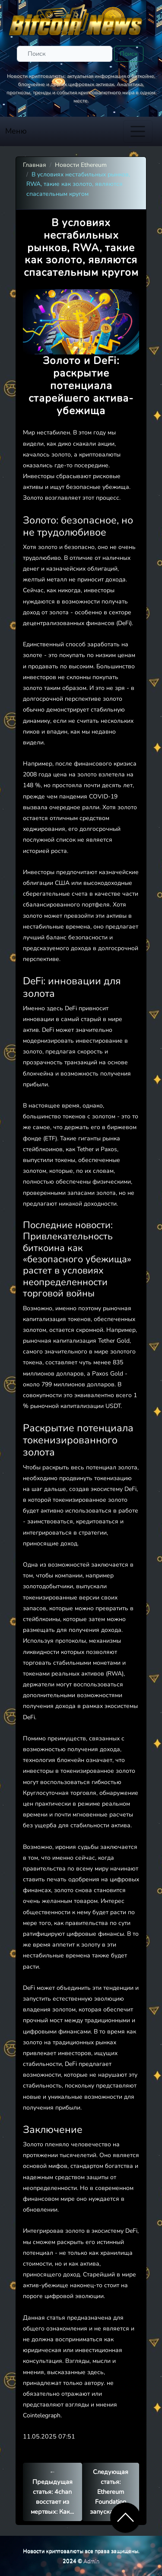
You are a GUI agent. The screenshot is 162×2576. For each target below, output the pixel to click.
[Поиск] (64, 54)
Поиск (129, 53)
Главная (34, 165)
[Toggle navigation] (137, 131)
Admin (91, 2560)
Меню (16, 131)
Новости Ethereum (81, 165)
